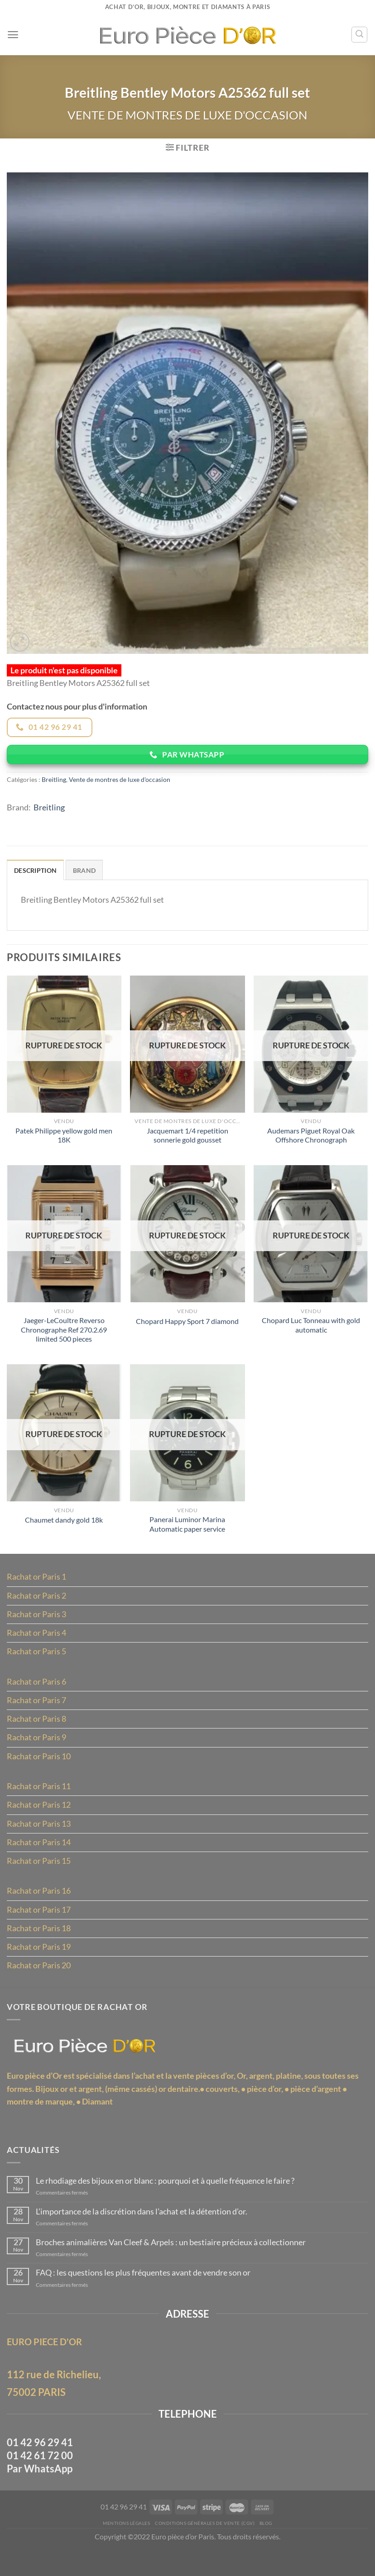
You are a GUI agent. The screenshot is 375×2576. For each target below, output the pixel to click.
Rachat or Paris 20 (39, 1984)
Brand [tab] (84, 875)
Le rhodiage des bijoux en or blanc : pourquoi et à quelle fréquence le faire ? (166, 2203)
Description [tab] (35, 875)
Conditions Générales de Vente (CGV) (205, 2549)
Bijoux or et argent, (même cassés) (96, 2109)
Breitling (54, 783)
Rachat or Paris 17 (39, 1927)
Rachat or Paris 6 (36, 1695)
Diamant (97, 2122)
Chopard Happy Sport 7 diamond (187, 1328)
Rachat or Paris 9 (36, 1752)
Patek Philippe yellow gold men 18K (63, 1142)
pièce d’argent (315, 2109)
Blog (270, 2549)
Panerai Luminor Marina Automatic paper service (187, 1534)
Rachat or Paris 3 (36, 1626)
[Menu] (13, 35)
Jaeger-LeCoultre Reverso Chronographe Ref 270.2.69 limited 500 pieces (64, 1338)
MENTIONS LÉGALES (123, 2549)
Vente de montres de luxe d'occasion (187, 116)
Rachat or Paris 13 (39, 1839)
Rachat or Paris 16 (39, 1908)
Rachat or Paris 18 (39, 1946)
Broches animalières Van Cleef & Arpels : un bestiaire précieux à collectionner (172, 2265)
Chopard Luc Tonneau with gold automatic (311, 1333)
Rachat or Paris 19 (39, 1965)
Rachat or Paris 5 (36, 1664)
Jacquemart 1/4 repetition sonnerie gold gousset (187, 1142)
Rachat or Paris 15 (39, 1877)
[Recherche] (359, 34)
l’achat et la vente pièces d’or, (183, 2096)
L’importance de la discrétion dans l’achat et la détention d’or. (142, 2234)
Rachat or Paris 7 (36, 1714)
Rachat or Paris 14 (39, 1858)
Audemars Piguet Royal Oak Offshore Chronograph (311, 1142)
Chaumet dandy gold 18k (64, 1529)
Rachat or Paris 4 (36, 1645)
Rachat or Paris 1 (36, 1588)
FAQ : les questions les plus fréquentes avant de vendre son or (144, 2296)
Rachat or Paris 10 (39, 1771)
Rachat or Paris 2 (36, 1607)
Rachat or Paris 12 (39, 1820)
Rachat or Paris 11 (39, 1801)
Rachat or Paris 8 (36, 1733)
